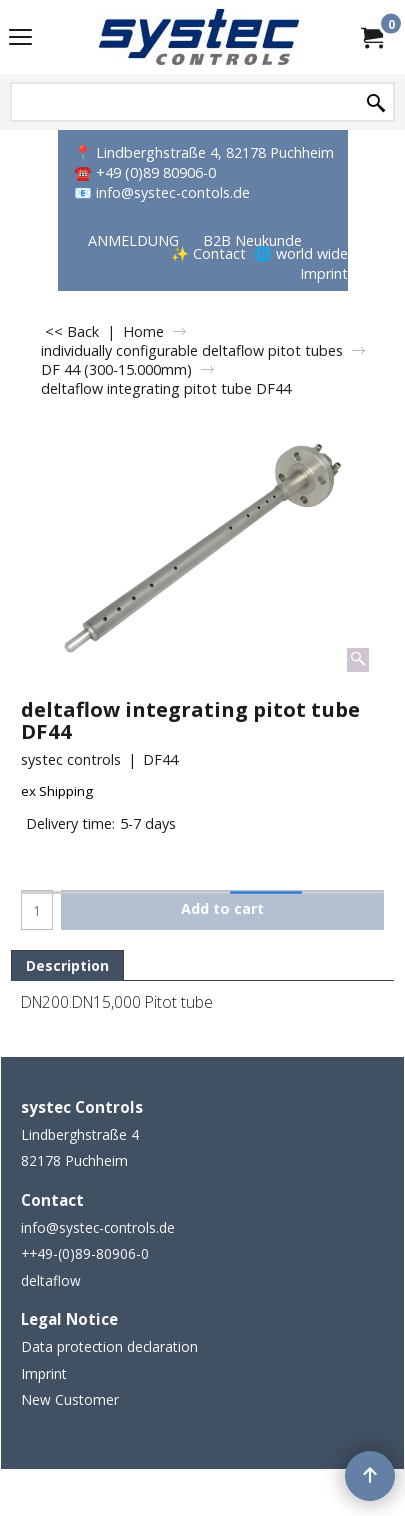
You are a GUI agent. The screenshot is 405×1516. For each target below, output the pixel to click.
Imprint (324, 273)
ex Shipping (57, 791)
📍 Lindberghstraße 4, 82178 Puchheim (204, 152)
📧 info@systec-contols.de (162, 192)
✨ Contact (208, 253)
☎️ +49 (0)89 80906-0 (145, 172)
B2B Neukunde (252, 240)
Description (67, 965)
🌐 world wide (301, 253)
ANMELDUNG (133, 240)
